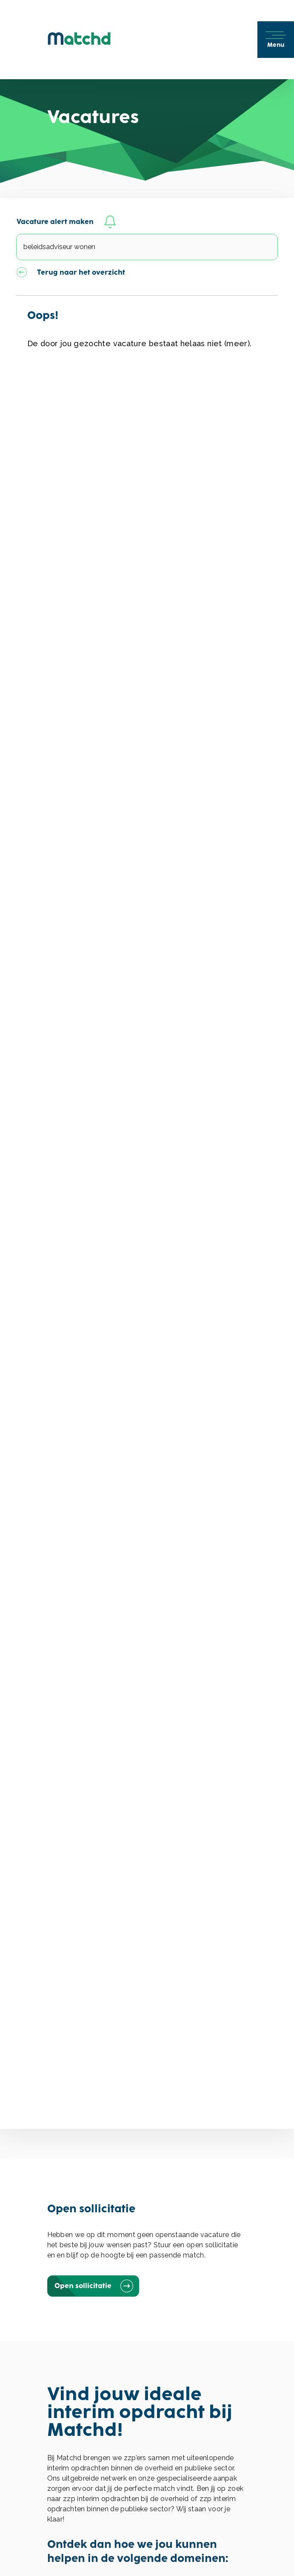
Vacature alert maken (67, 221)
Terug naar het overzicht (71, 272)
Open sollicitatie (93, 2286)
